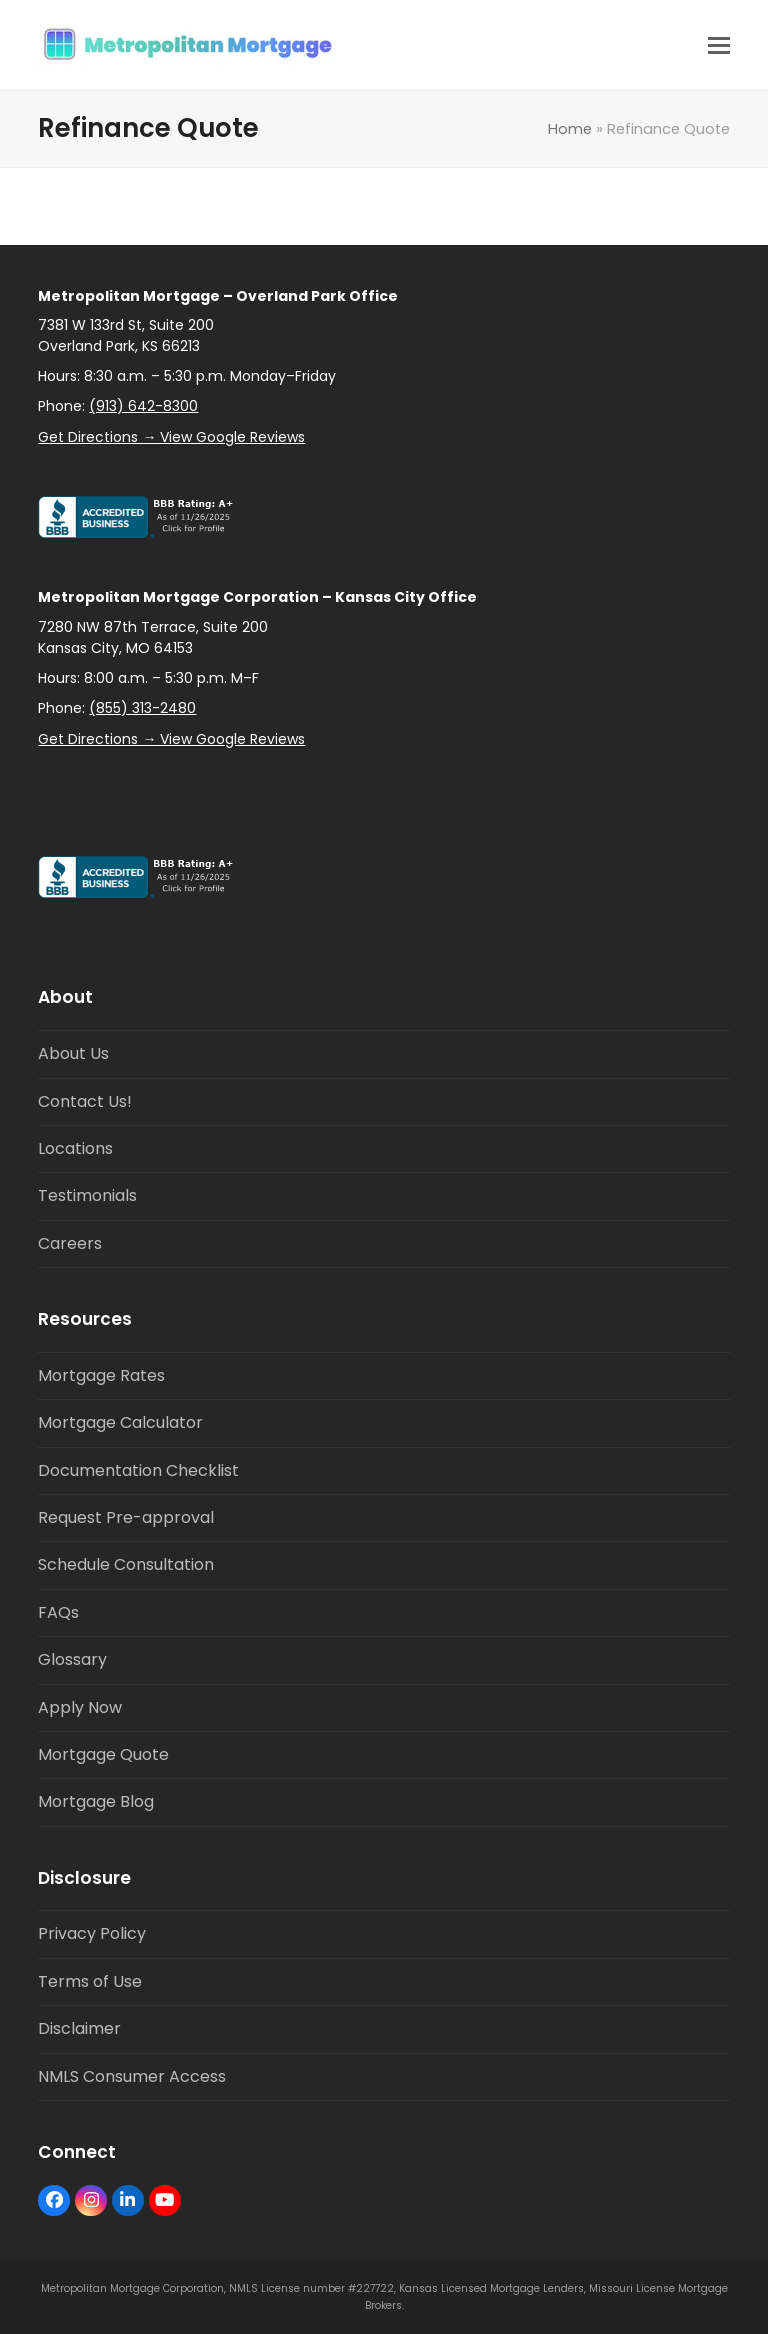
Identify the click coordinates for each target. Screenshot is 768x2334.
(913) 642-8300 (143, 406)
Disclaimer (79, 2028)
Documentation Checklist (138, 1470)
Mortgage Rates (101, 1375)
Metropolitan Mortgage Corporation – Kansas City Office (257, 597)
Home (570, 129)
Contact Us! (85, 1101)
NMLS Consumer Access (132, 2076)
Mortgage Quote (103, 1754)
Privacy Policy (92, 1933)
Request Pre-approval (126, 1517)
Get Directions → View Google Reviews (171, 437)
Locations (75, 1148)
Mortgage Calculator (120, 1422)
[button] (719, 45)
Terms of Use (90, 1981)
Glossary (72, 1659)
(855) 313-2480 (142, 708)
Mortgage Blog (96, 1801)
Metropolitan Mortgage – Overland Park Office (218, 296)
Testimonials (87, 1195)
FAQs (58, 1612)
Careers (70, 1243)
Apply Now (80, 1707)
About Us (73, 1053)
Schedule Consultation (126, 1564)
